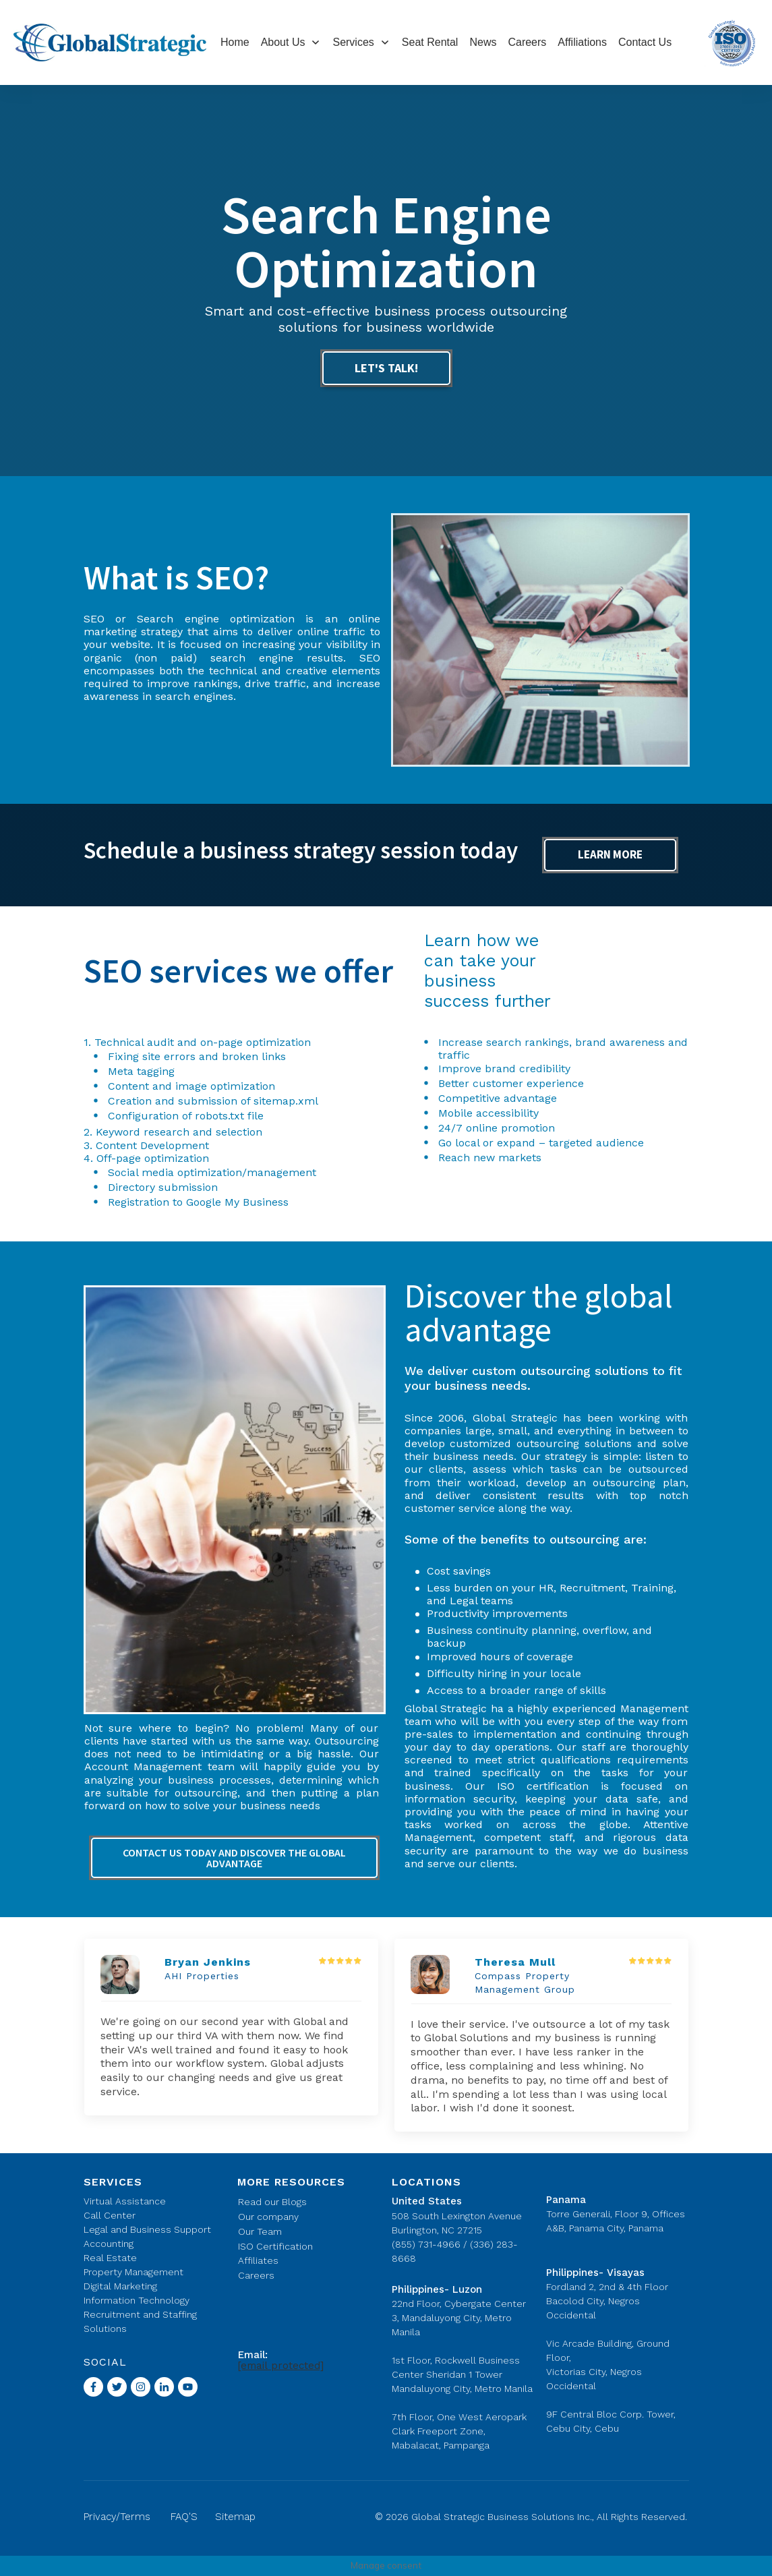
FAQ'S (184, 2517)
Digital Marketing (120, 2286)
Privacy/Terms (117, 2517)
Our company (268, 2216)
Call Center (110, 2215)
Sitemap (235, 2517)
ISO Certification (275, 2246)
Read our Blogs (272, 2201)
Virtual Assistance (125, 2201)
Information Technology (136, 2300)
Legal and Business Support (147, 2229)
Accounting (108, 2243)
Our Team (260, 2231)
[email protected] (281, 2366)
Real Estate (110, 2257)
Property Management (133, 2271)
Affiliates (258, 2260)
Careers (256, 2275)
